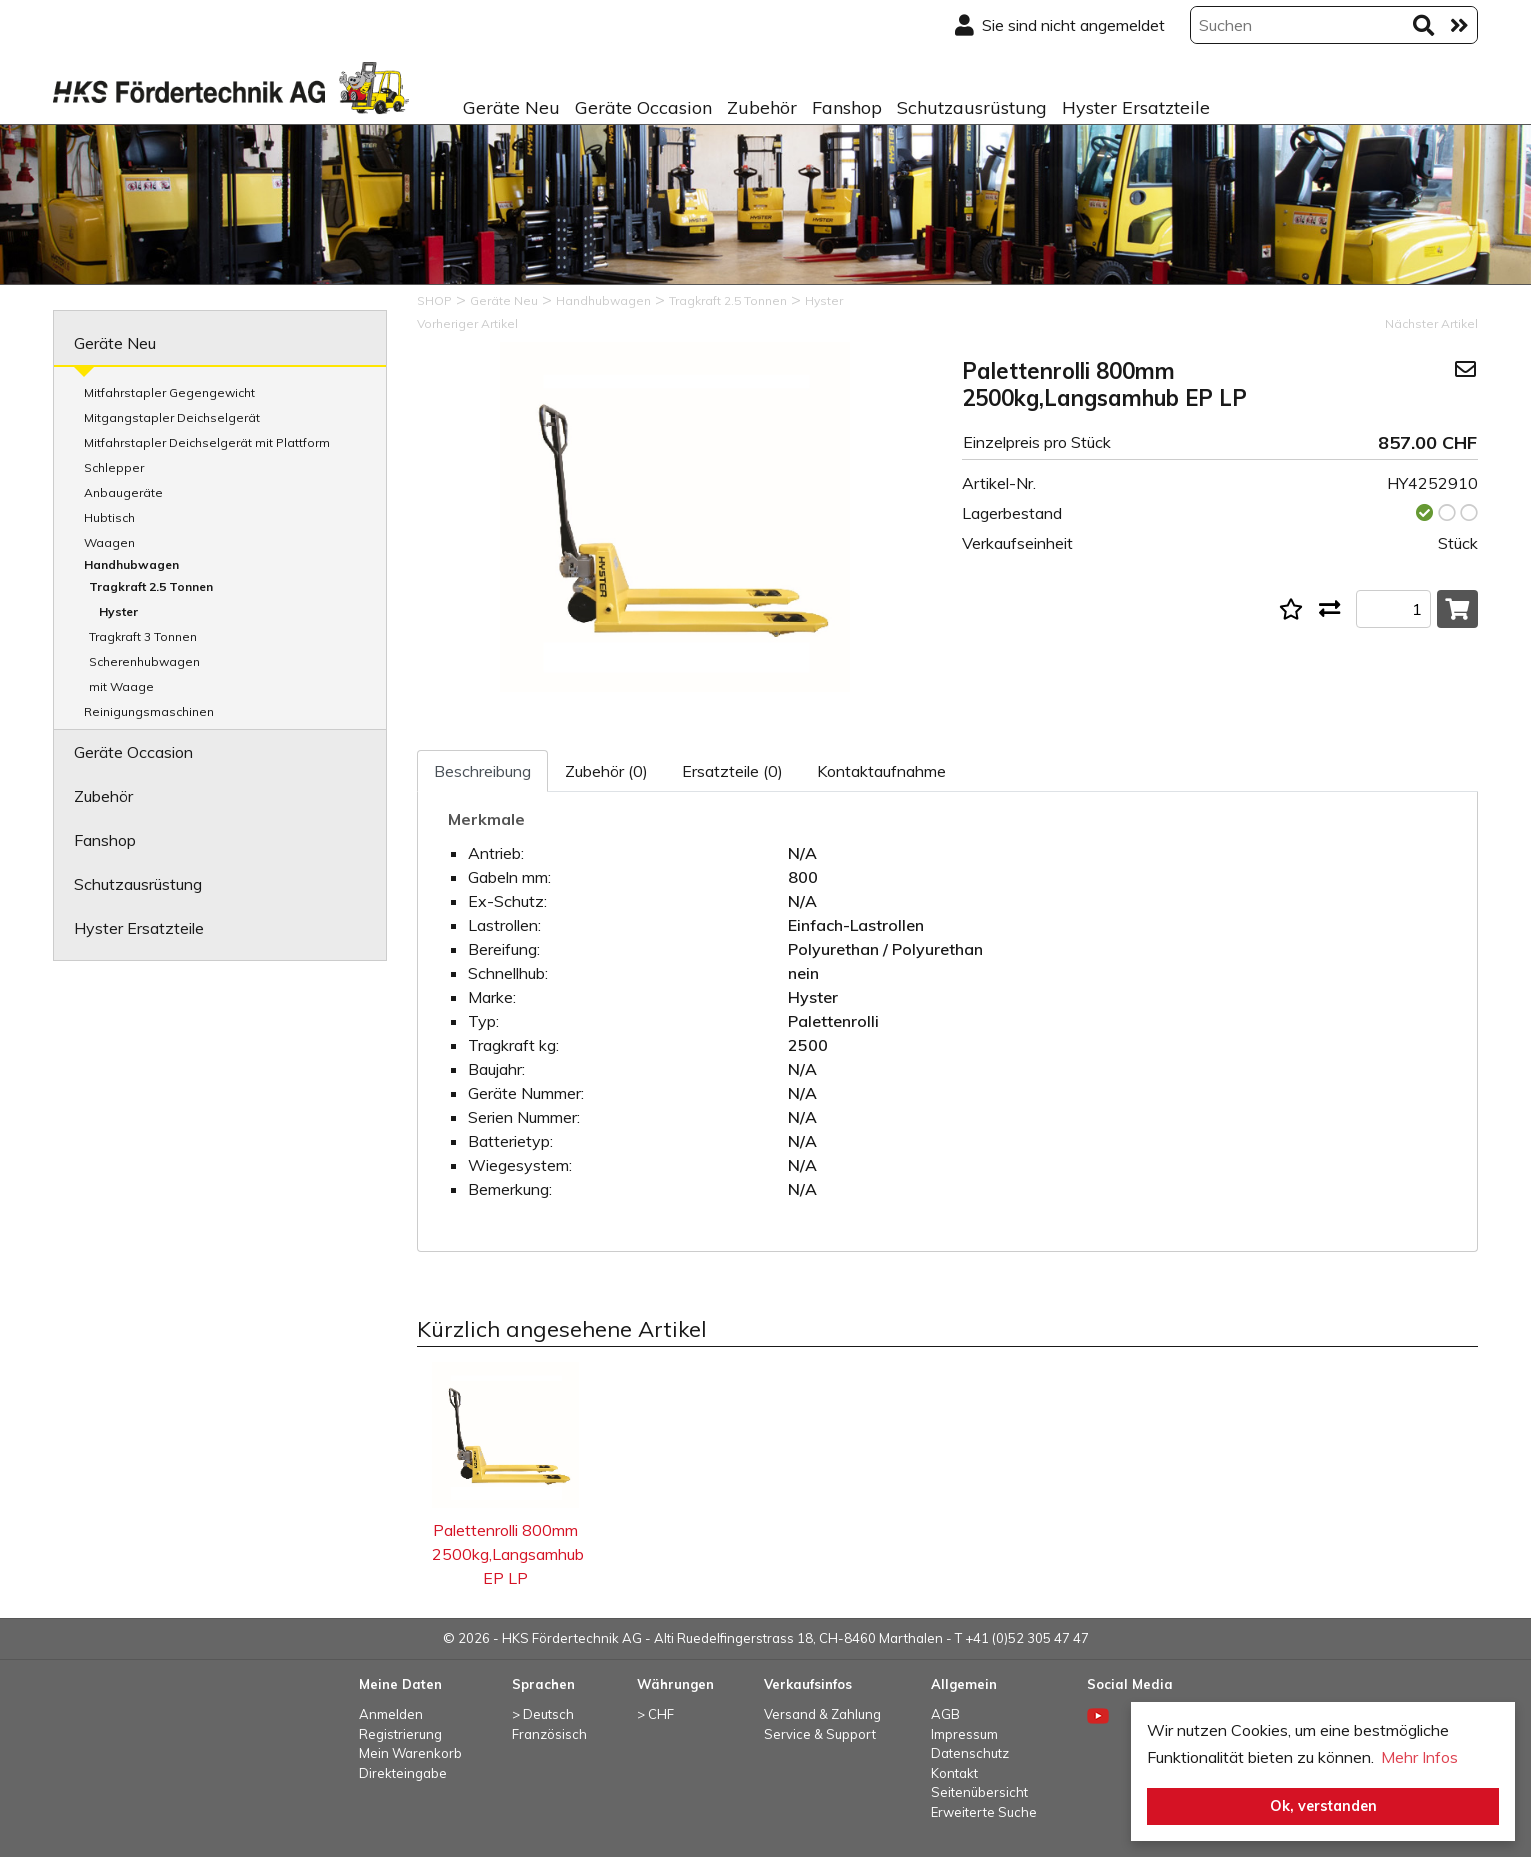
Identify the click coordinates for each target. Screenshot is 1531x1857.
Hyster (118, 611)
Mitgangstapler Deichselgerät (172, 417)
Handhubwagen (131, 564)
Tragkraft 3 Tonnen (143, 636)
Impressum (964, 1734)
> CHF (655, 1714)
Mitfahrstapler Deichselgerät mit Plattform (207, 442)
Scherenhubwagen (144, 661)
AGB (945, 1714)
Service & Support (820, 1734)
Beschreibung (482, 771)
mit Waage (121, 686)
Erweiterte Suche (984, 1812)
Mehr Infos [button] (1419, 1757)
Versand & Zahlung (822, 1714)
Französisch (549, 1734)
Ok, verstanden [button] (1323, 1806)
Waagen (109, 542)
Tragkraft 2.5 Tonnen (151, 586)
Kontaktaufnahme (881, 771)
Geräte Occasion (643, 107)
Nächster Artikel (1431, 323)
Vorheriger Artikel (467, 323)
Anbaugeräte (123, 492)
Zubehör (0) (606, 771)
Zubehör (762, 107)
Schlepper (114, 467)
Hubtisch (109, 517)
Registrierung (400, 1734)
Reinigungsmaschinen (149, 711)
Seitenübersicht (979, 1792)
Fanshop (847, 107)
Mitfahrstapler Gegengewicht (169, 392)
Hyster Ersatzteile (1136, 107)
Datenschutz (970, 1753)
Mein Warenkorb (410, 1753)
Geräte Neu (511, 107)
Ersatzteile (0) (732, 771)
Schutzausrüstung (972, 107)
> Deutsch (543, 1714)
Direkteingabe (403, 1773)
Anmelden (391, 1714)
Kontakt (954, 1773)
